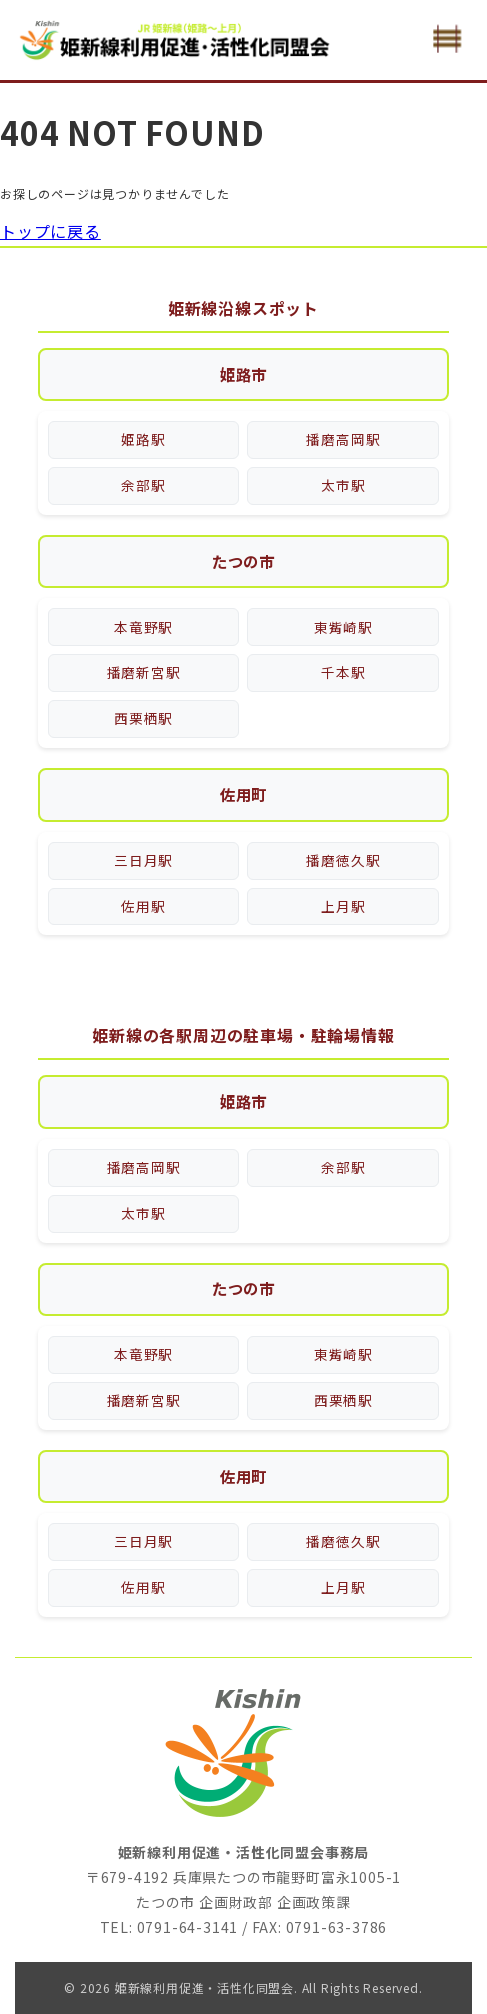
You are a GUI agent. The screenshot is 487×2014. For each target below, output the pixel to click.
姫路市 (243, 376)
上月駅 (343, 895)
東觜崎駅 (343, 625)
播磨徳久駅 (343, 853)
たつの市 (243, 560)
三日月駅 (143, 853)
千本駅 (343, 668)
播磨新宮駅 (143, 668)
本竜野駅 (143, 625)
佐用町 (243, 788)
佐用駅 (143, 895)
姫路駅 (143, 440)
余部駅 (143, 483)
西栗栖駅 (143, 711)
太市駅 (343, 483)
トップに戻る (50, 231)
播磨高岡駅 (343, 440)
